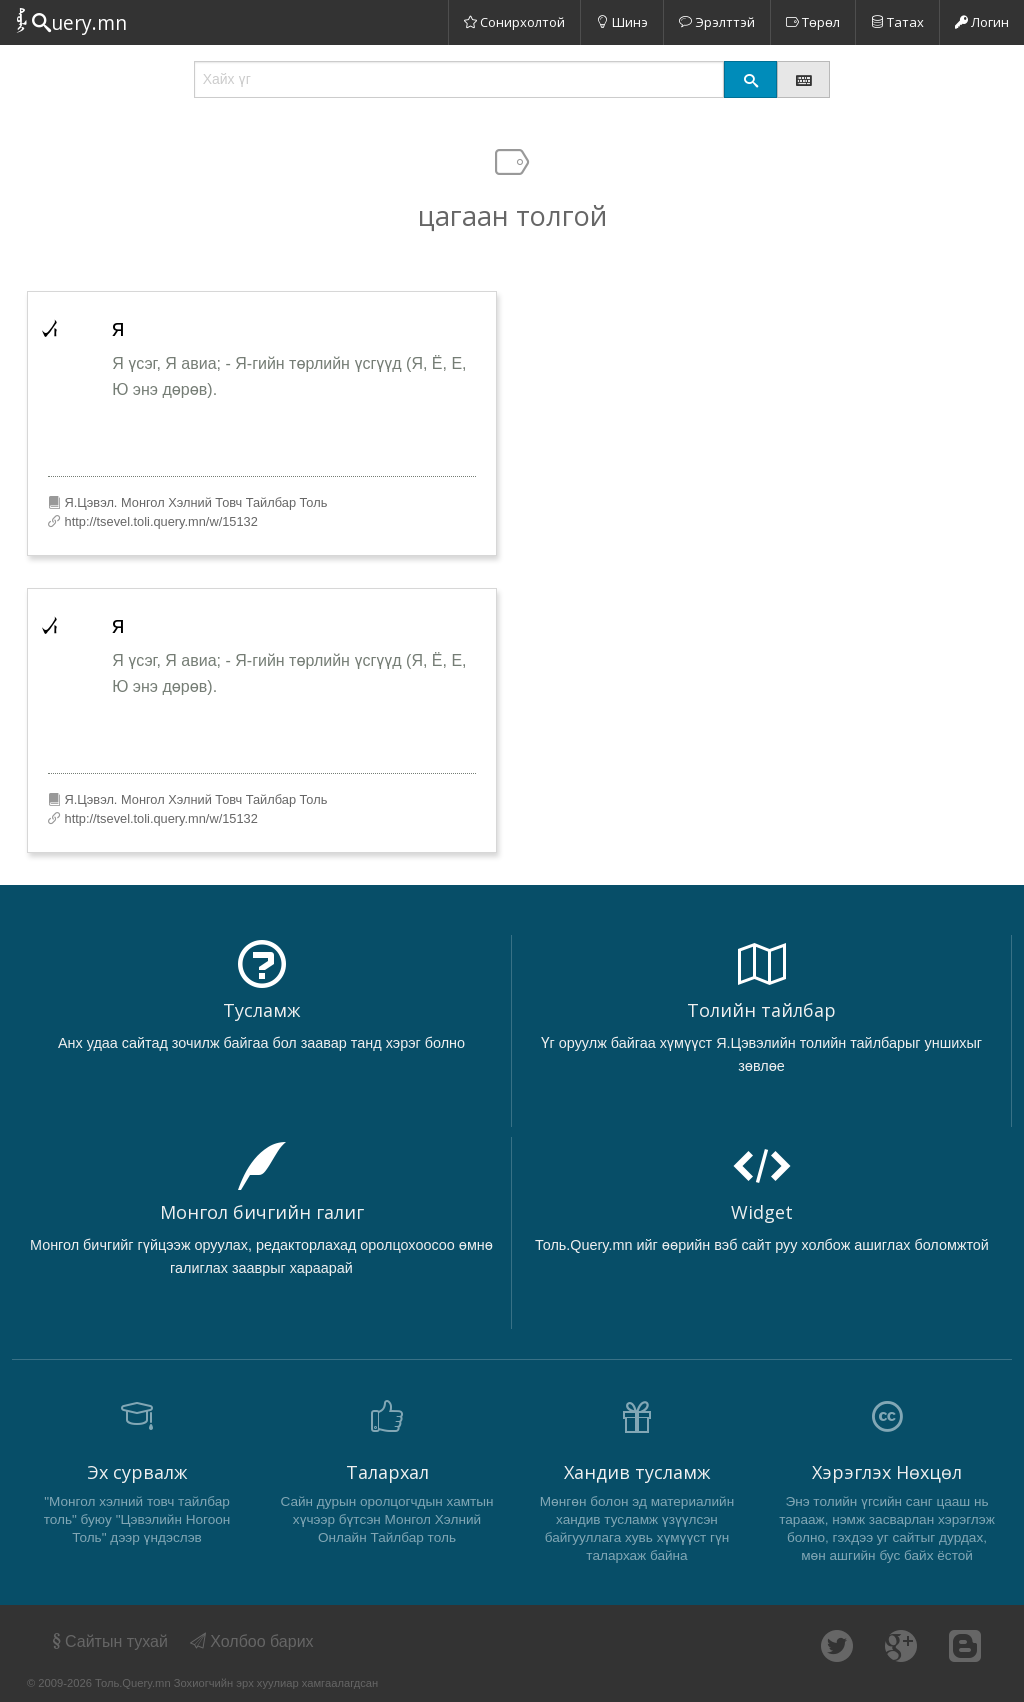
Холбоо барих (252, 1641)
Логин (982, 22)
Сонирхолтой (514, 22)
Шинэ (622, 22)
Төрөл (813, 22)
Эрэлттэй (717, 22)
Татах (897, 22)
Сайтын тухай (108, 1641)
